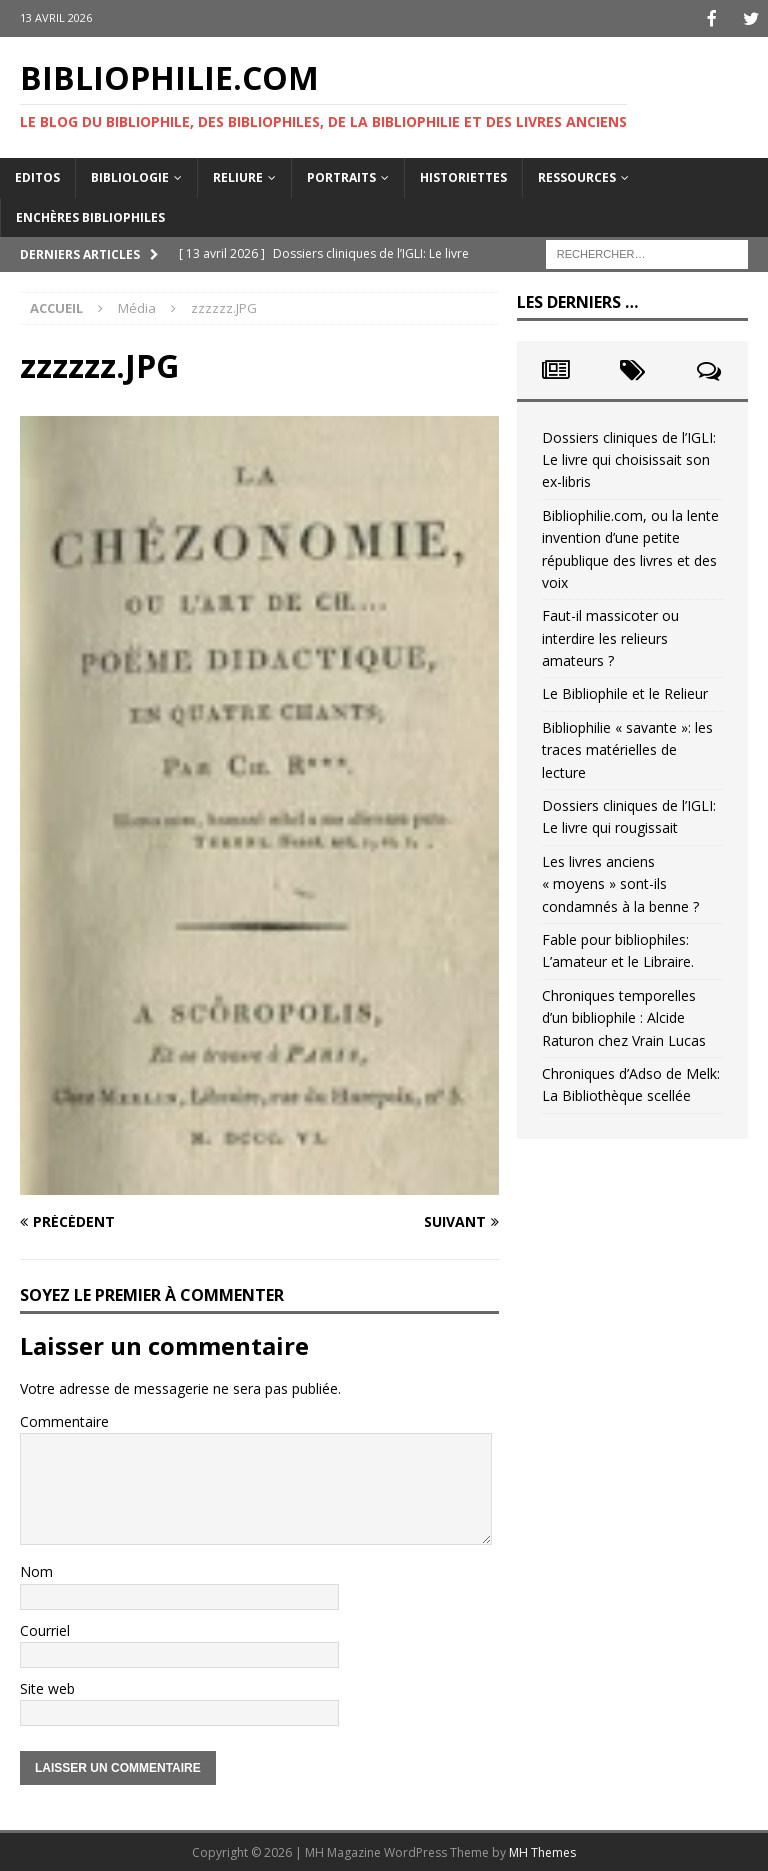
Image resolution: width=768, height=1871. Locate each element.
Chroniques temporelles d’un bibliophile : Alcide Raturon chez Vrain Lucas (624, 1016)
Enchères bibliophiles (90, 215)
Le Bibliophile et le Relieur (625, 691)
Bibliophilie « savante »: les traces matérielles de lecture (627, 748)
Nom (36, 1569)
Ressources (577, 175)
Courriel (45, 1628)
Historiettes (463, 175)
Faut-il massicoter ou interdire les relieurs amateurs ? (610, 636)
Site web (47, 1686)
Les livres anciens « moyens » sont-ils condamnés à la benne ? (620, 882)
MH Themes (542, 1850)
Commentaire (64, 1419)
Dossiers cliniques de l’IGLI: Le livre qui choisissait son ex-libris (629, 458)
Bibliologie (130, 175)
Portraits (341, 175)
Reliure (238, 175)
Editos (37, 175)
